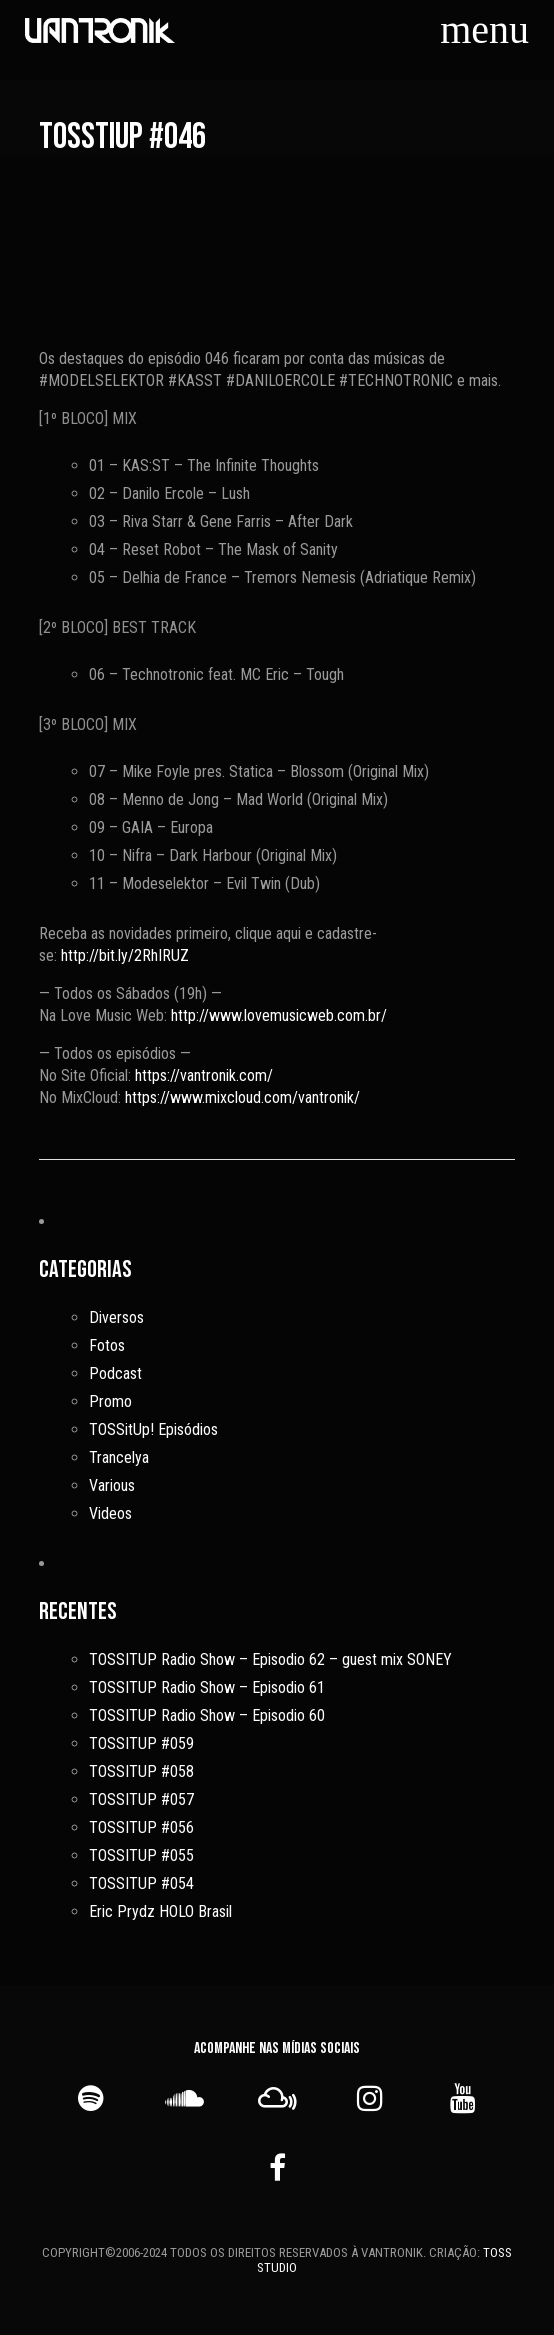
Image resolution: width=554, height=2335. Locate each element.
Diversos (116, 1317)
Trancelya (119, 1457)
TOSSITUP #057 (141, 1799)
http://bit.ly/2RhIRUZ (125, 955)
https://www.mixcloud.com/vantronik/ (242, 1097)
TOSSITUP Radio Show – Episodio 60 (207, 1715)
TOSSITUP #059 (141, 1743)
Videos (110, 1513)
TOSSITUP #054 (141, 1883)
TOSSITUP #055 (141, 1855)
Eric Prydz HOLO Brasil (160, 1911)
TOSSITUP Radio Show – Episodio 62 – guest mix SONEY (270, 1659)
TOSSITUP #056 (141, 1827)
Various (112, 1485)
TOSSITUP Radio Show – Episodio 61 (207, 1687)
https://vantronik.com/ (204, 1075)
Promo (110, 1401)
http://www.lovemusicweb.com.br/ (279, 1015)
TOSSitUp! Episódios (153, 1429)
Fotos (107, 1345)
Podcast (115, 1373)
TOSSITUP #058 (141, 1771)
